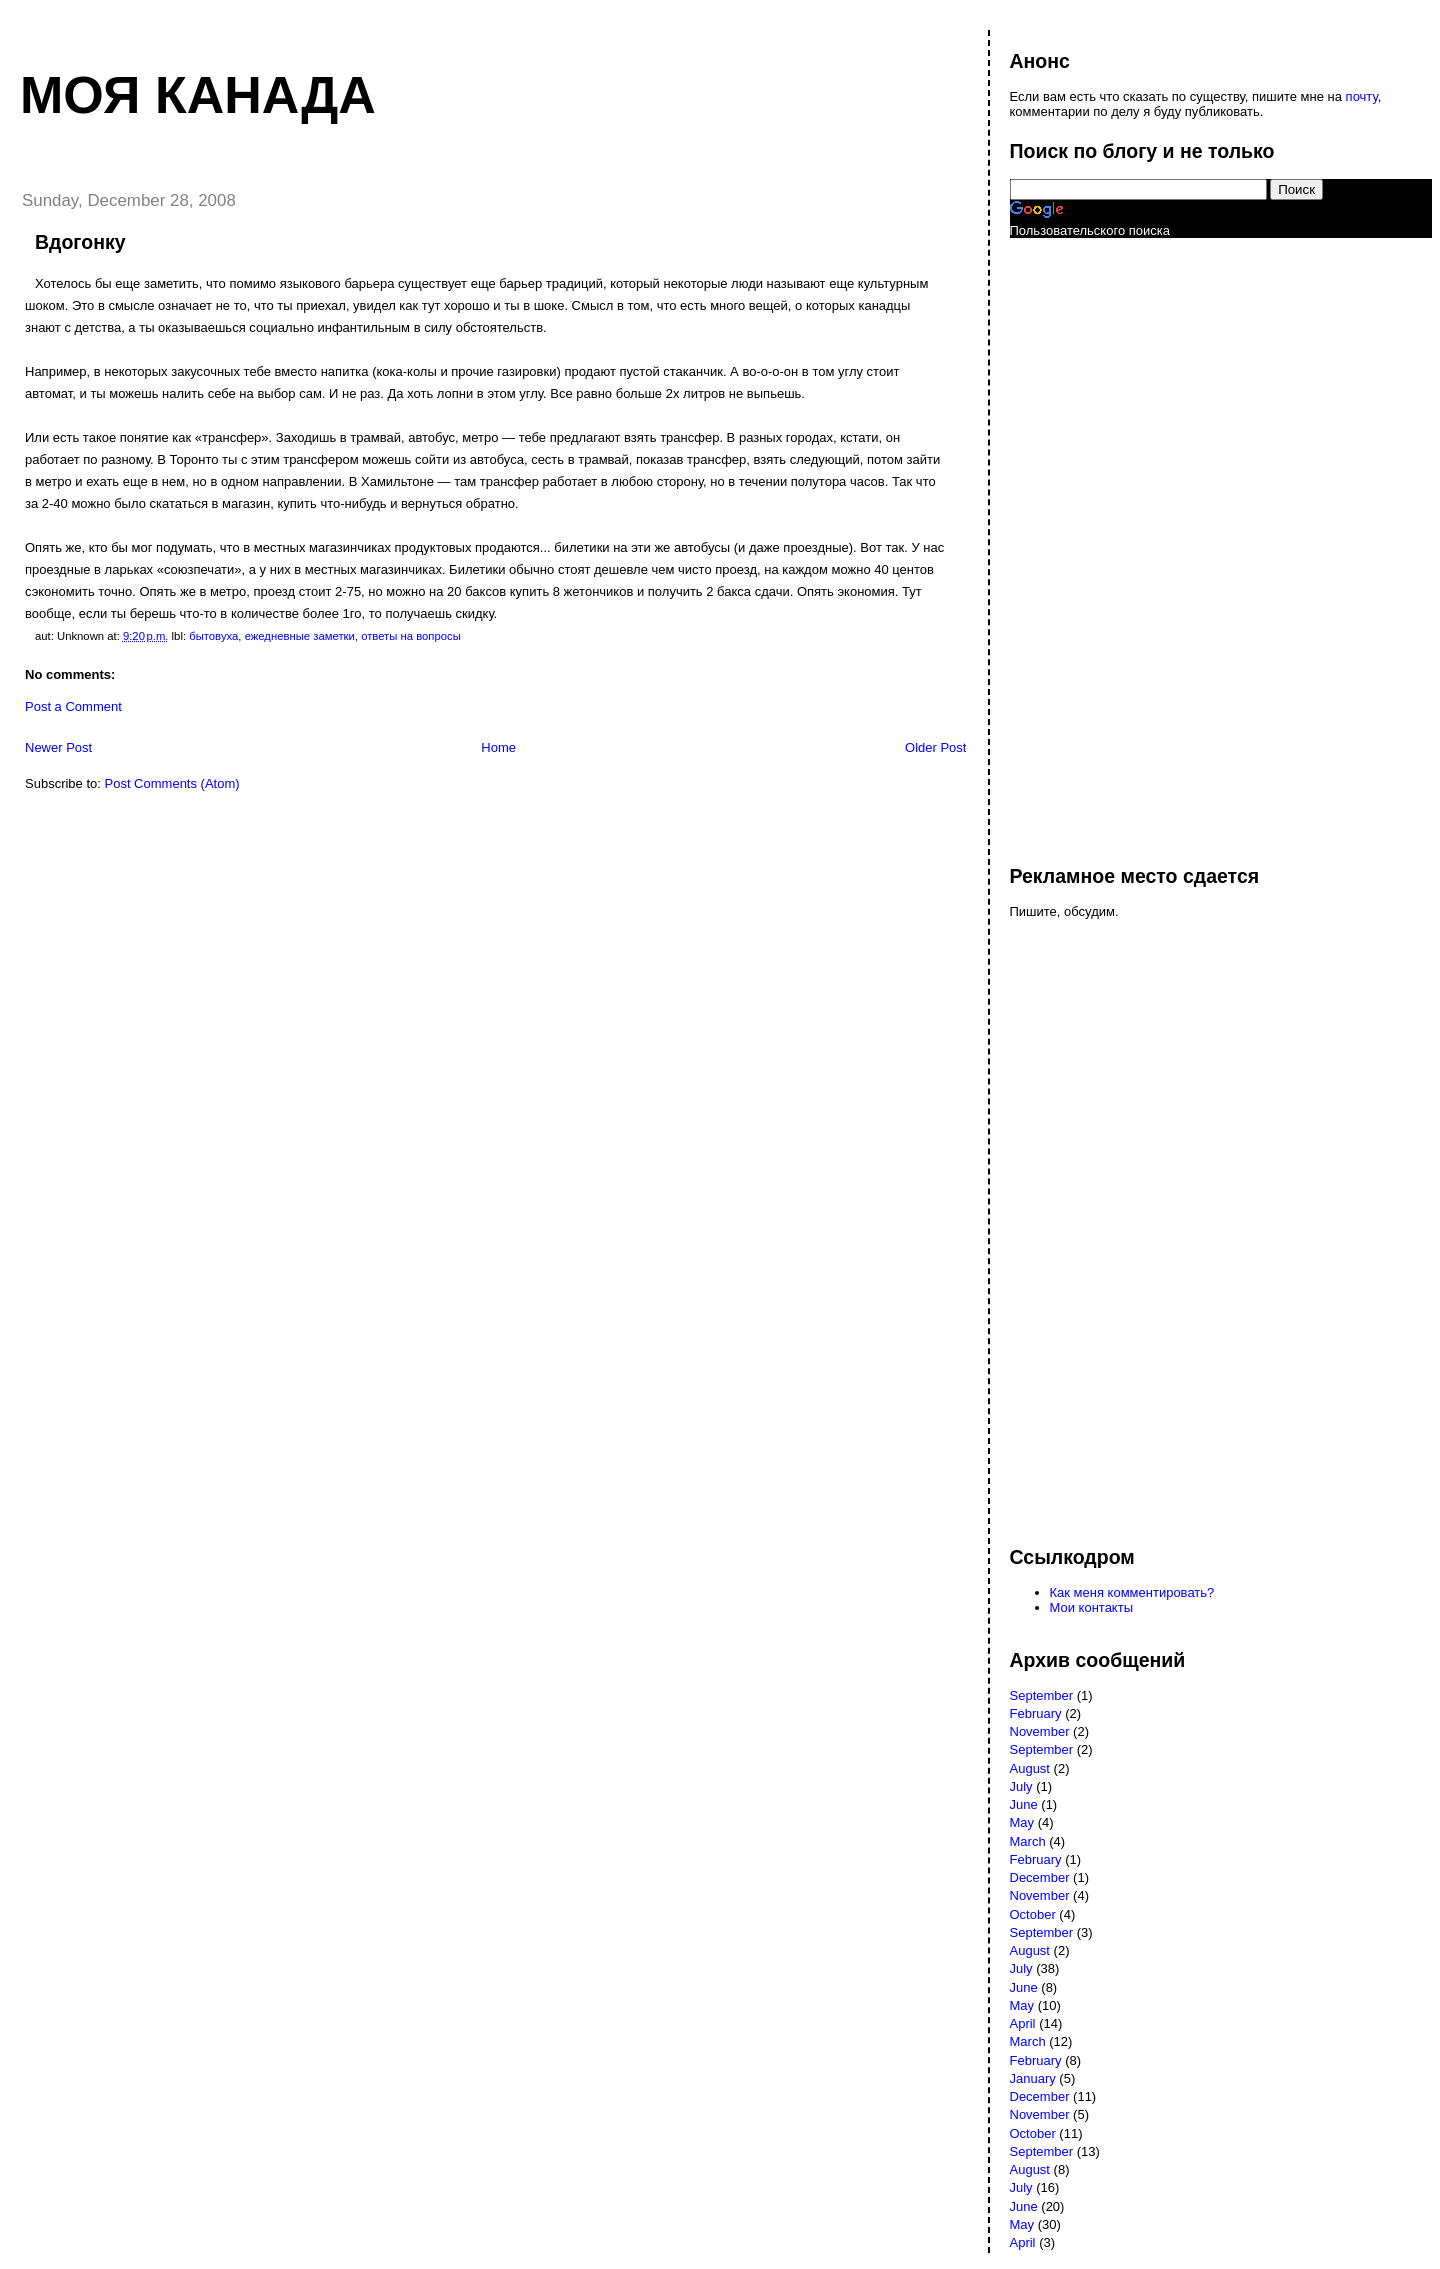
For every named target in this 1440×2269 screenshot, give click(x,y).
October (1033, 1914)
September (1042, 1695)
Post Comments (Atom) (172, 783)
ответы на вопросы (411, 636)
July (1021, 1786)
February (1036, 1713)
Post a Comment (73, 706)
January (1033, 2078)
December (1040, 1877)
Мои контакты (1092, 1607)
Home (498, 747)
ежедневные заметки (300, 636)
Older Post (935, 747)
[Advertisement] (1090, 542)
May (1022, 1822)
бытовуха (213, 636)
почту (1362, 96)
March (1028, 1841)
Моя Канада (198, 95)
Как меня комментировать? (1132, 1592)
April (1023, 2023)
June (1024, 1804)
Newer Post (58, 747)
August (1030, 1768)
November (1040, 1731)
